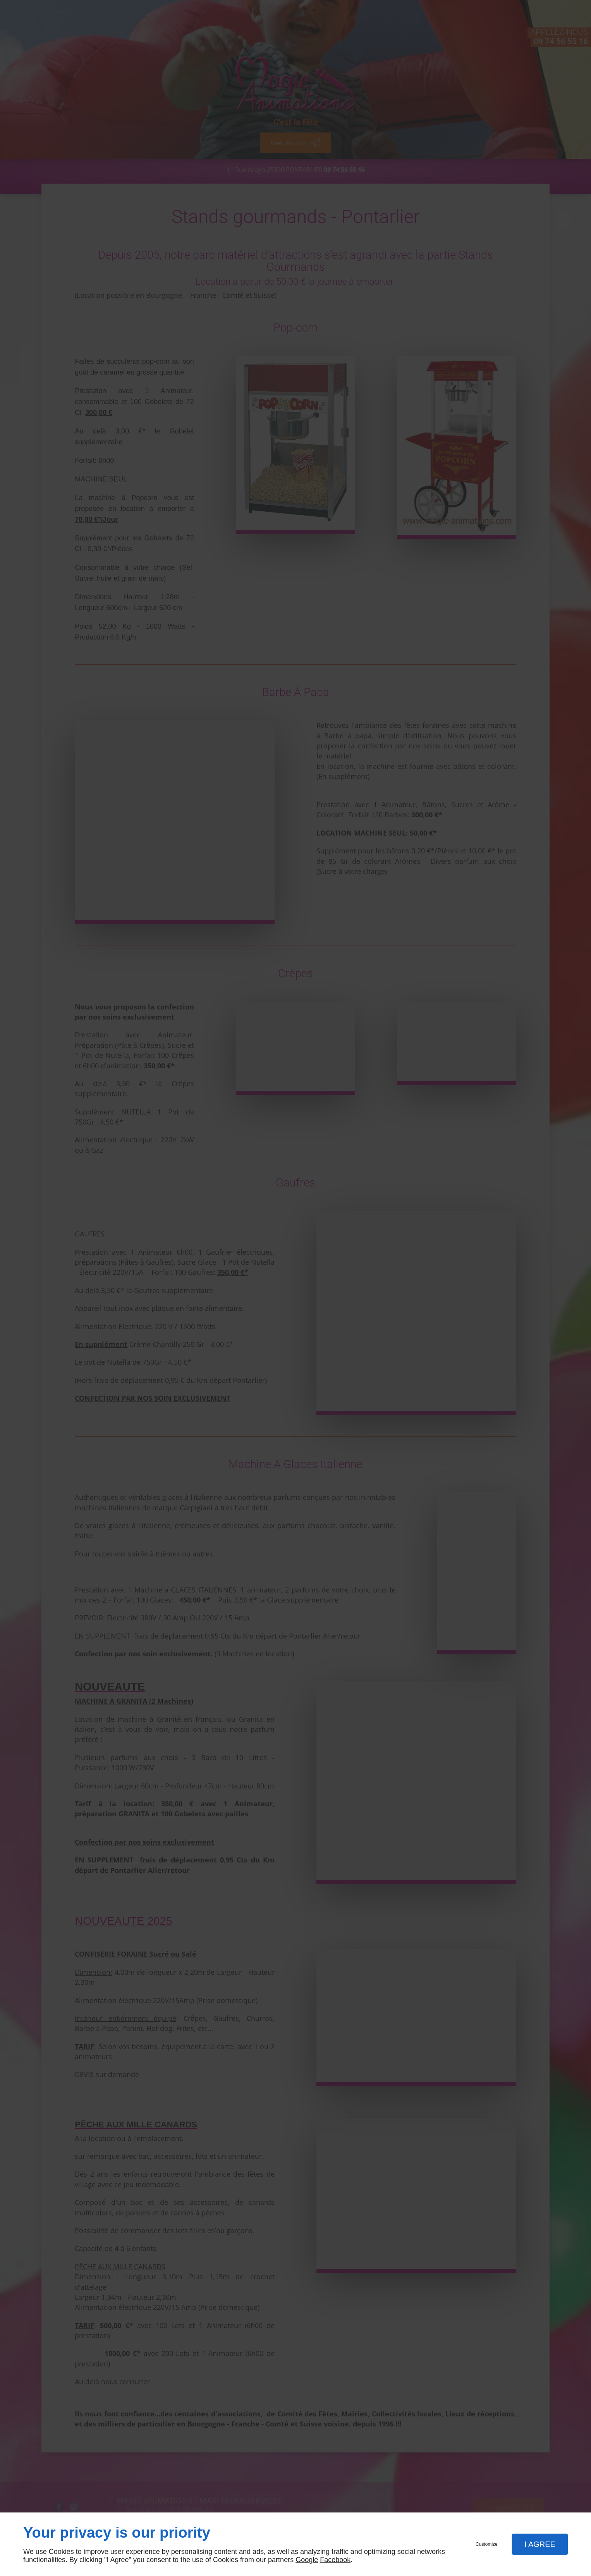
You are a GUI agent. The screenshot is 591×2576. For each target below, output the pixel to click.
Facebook (335, 2560)
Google (307, 2560)
